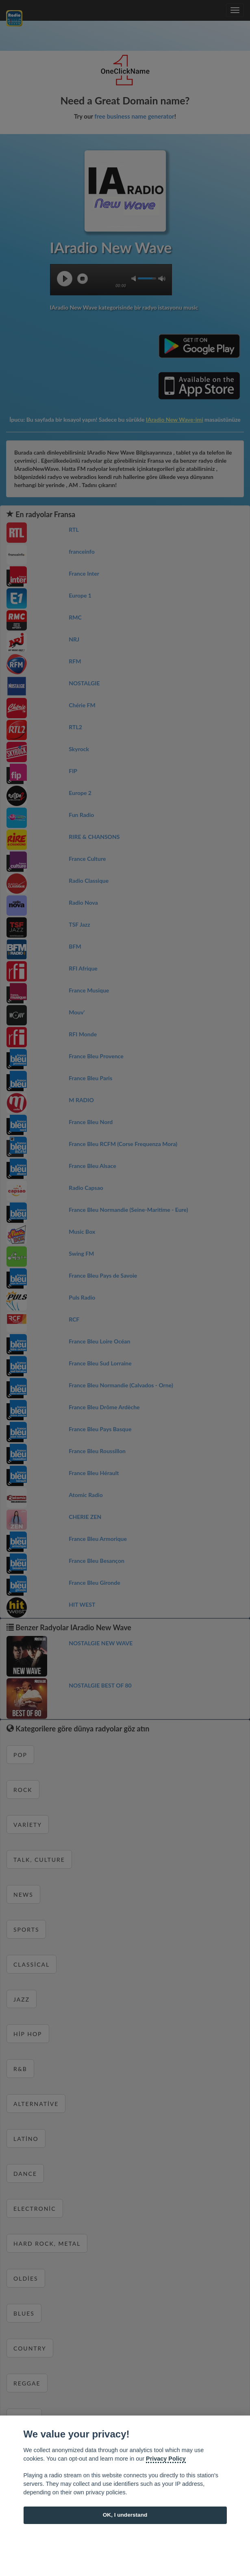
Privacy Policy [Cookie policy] (166, 2458)
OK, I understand (125, 2515)
